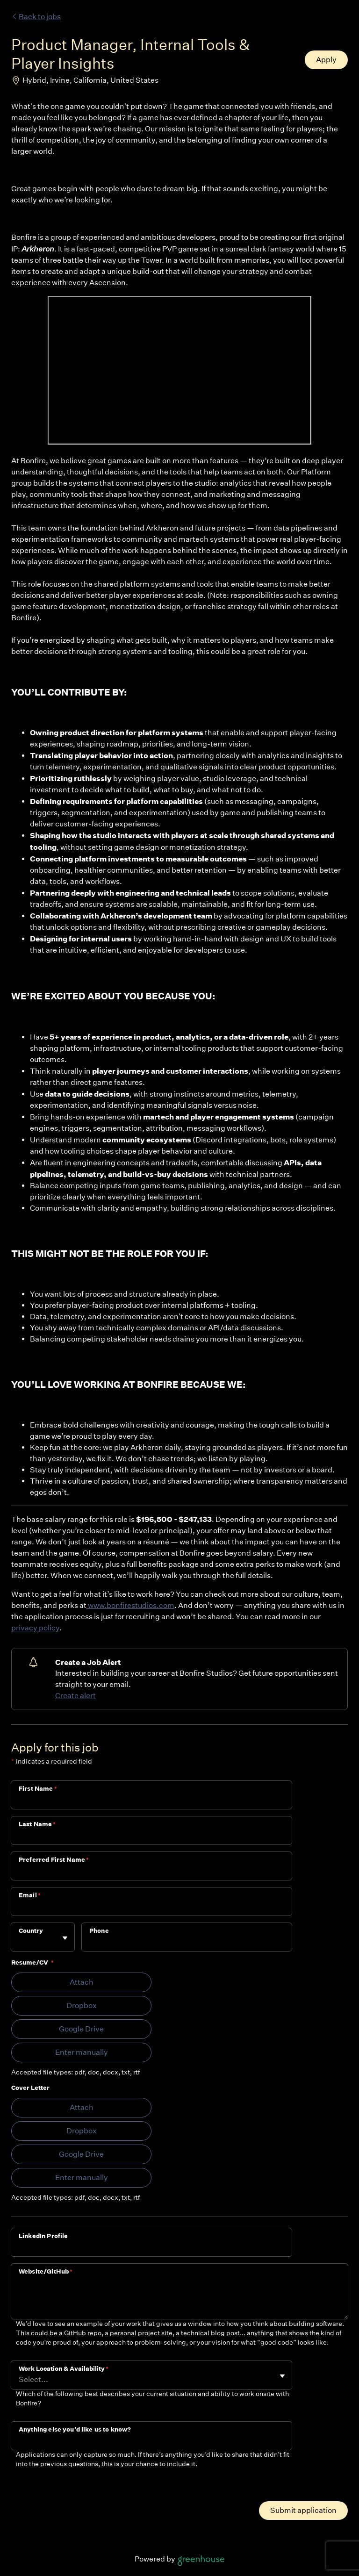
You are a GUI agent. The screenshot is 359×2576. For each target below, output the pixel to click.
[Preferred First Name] (151, 1872)
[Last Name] (151, 1836)
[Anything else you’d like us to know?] (151, 2442)
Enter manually (81, 2052)
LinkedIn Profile (43, 2236)
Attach (81, 1982)
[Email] (151, 1908)
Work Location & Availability (63, 2369)
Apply (326, 59)
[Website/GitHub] (179, 2299)
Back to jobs (36, 16)
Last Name (37, 1824)
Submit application (303, 2510)
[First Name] (151, 1801)
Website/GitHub (45, 2271)
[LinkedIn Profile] (151, 2248)
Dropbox (81, 2005)
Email (30, 1895)
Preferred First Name (54, 1860)
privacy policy (35, 1627)
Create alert (75, 1695)
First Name (38, 1789)
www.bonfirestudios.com (130, 1605)
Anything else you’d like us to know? (75, 2429)
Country (31, 1931)
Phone (99, 1931)
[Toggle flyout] (65, 1938)
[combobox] (19, 1941)
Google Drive (81, 2028)
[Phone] (187, 1943)
